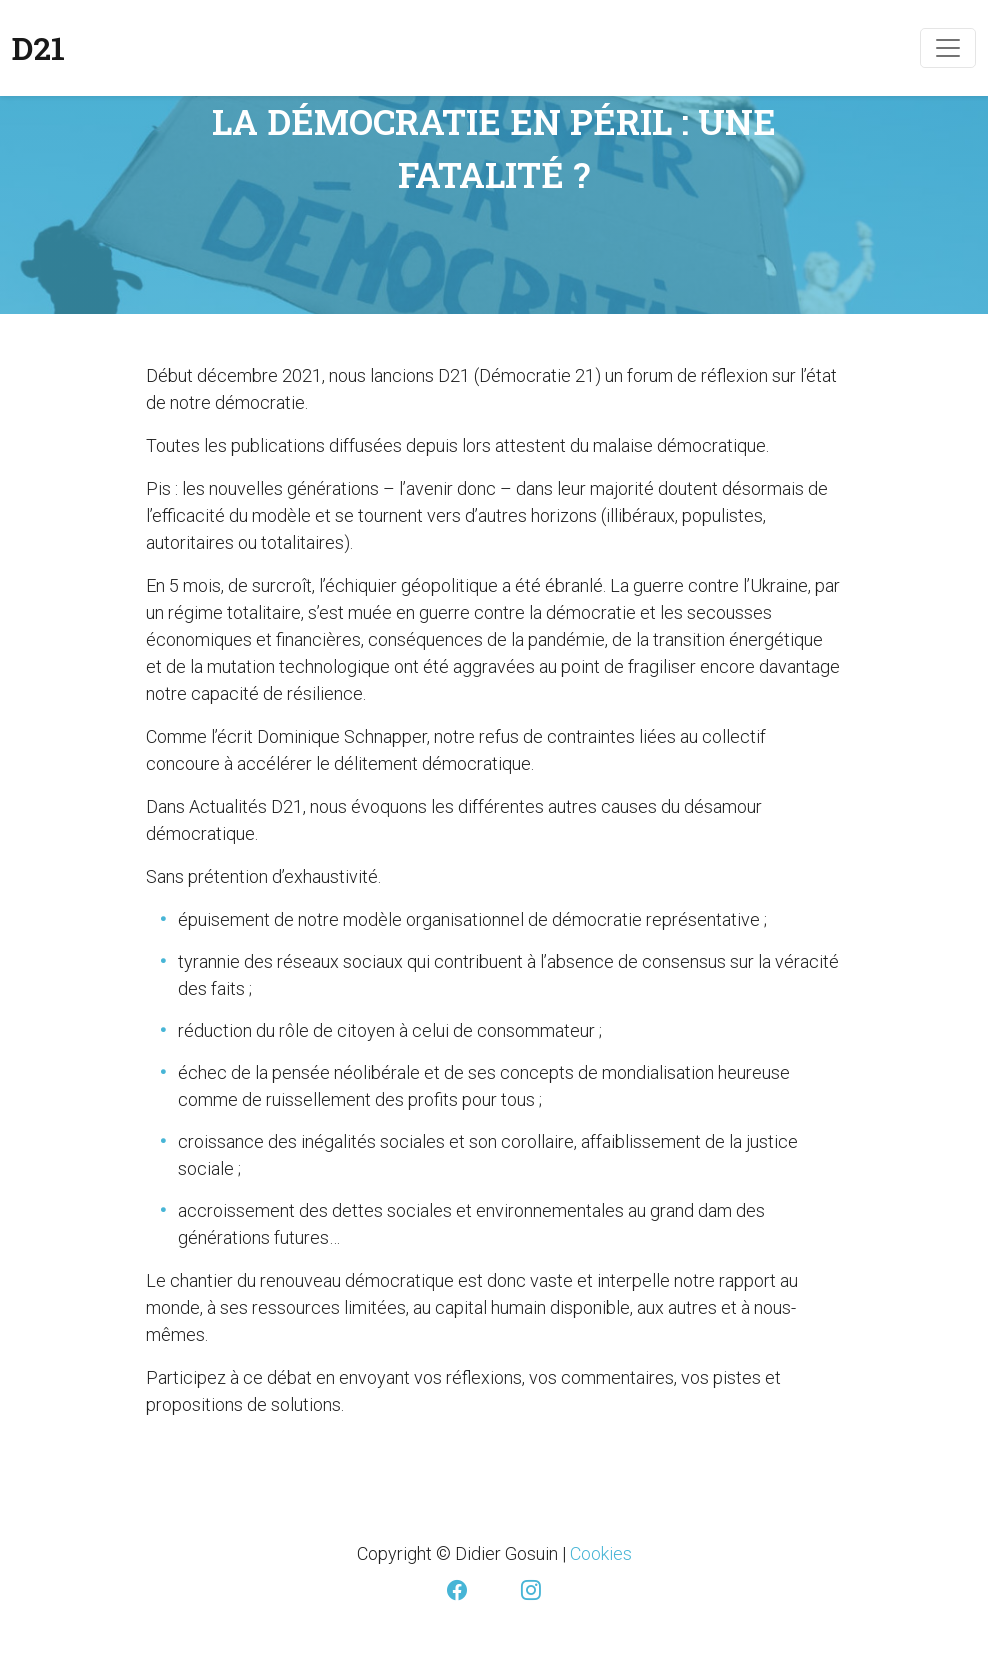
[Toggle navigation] (948, 48)
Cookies (601, 1553)
